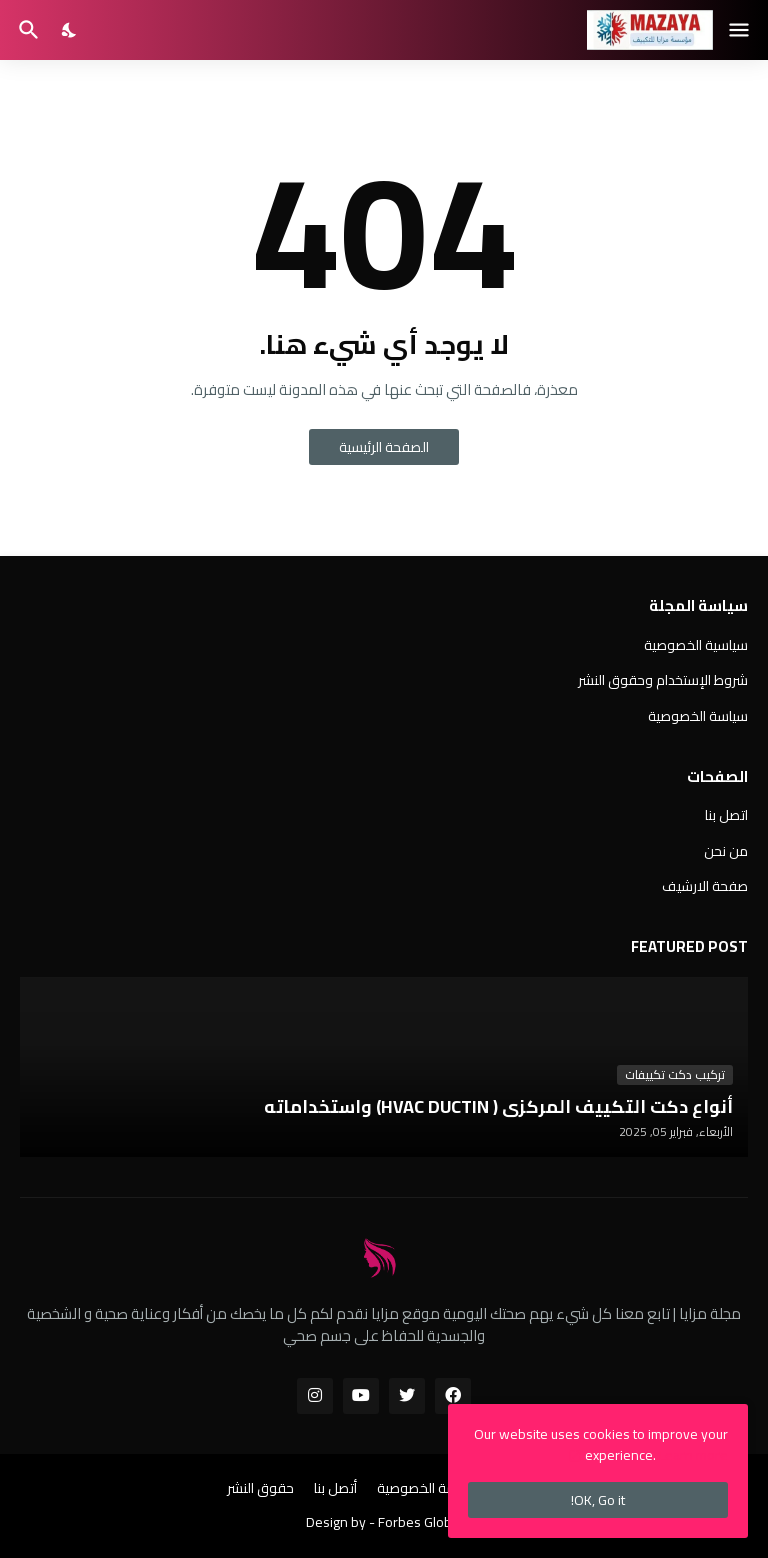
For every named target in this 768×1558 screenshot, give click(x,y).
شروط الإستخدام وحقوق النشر (663, 680)
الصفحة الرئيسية (384, 447)
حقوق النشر (260, 1489)
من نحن (726, 851)
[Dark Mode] (70, 30)
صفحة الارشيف (705, 885)
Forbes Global (420, 1522)
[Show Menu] (740, 30)
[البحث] (26, 30)
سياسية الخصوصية (696, 647)
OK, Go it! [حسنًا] (598, 1500)
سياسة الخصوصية (698, 715)
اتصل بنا (726, 817)
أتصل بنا (335, 1489)
